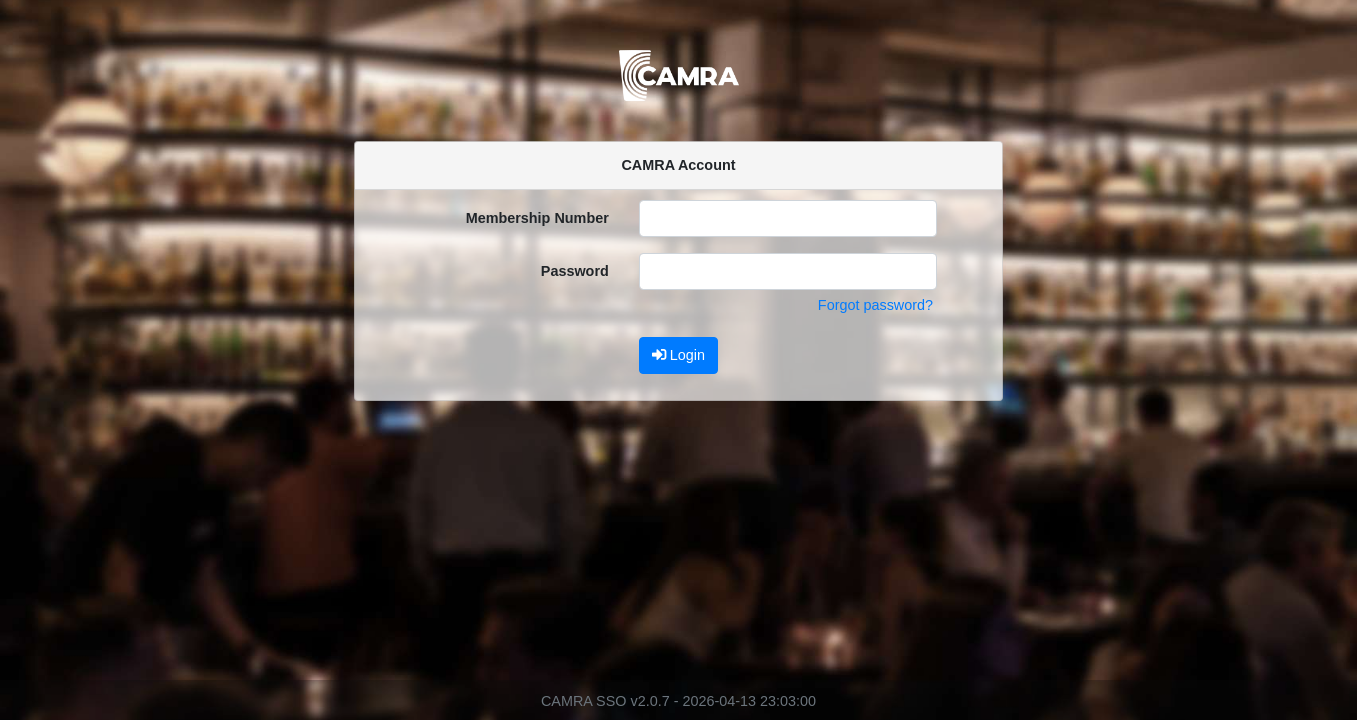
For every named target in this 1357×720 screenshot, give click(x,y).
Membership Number (537, 218)
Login (678, 355)
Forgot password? (875, 305)
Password (575, 271)
